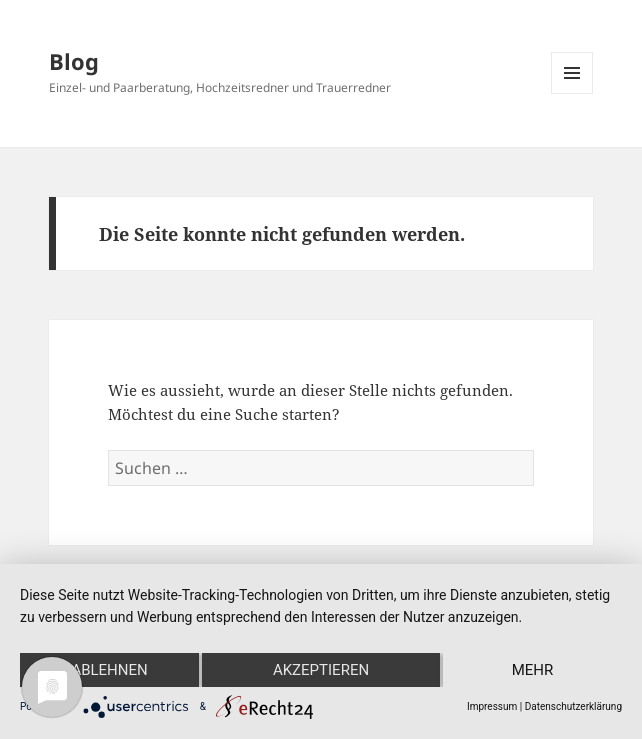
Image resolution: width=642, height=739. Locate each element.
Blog (74, 61)
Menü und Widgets (572, 93)
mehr (533, 670)
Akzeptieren (321, 670)
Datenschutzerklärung (573, 706)
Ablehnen (109, 670)
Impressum (492, 706)
